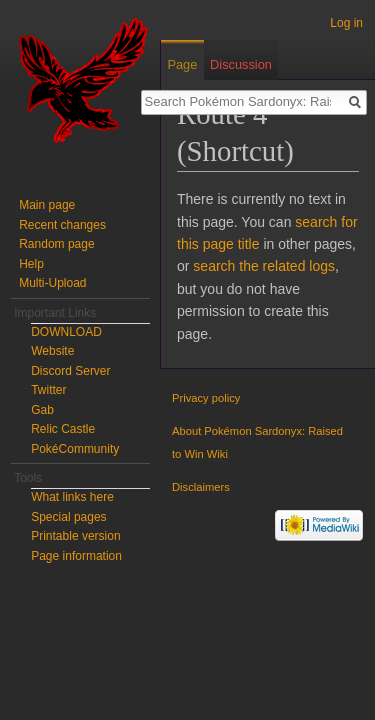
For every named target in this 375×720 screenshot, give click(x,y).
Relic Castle (63, 429)
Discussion (241, 64)
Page (182, 64)
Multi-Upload (52, 283)
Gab (42, 410)
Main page (47, 205)
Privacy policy (206, 398)
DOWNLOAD (66, 332)
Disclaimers (201, 487)
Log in (346, 23)
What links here (72, 497)
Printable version (75, 536)
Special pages (68, 517)
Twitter (48, 390)
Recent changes (62, 225)
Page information (76, 556)
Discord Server (70, 371)
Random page (56, 244)
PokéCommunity (75, 449)
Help (31, 264)
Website (52, 351)
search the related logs (264, 266)
